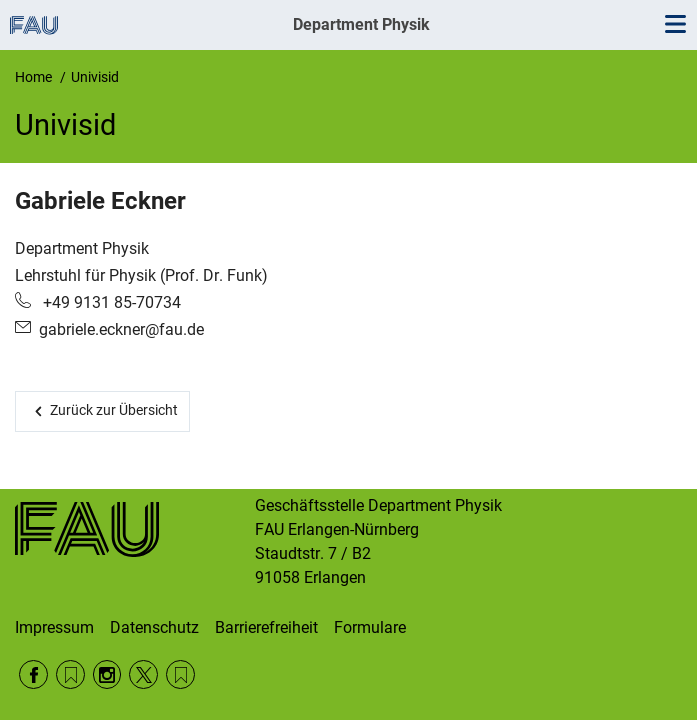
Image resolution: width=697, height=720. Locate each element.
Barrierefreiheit (266, 627)
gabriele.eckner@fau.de (121, 329)
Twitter (143, 674)
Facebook (33, 674)
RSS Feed (70, 674)
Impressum (54, 627)
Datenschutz (154, 627)
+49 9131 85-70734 (110, 302)
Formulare (370, 627)
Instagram (107, 674)
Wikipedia (180, 674)
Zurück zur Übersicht (114, 410)
